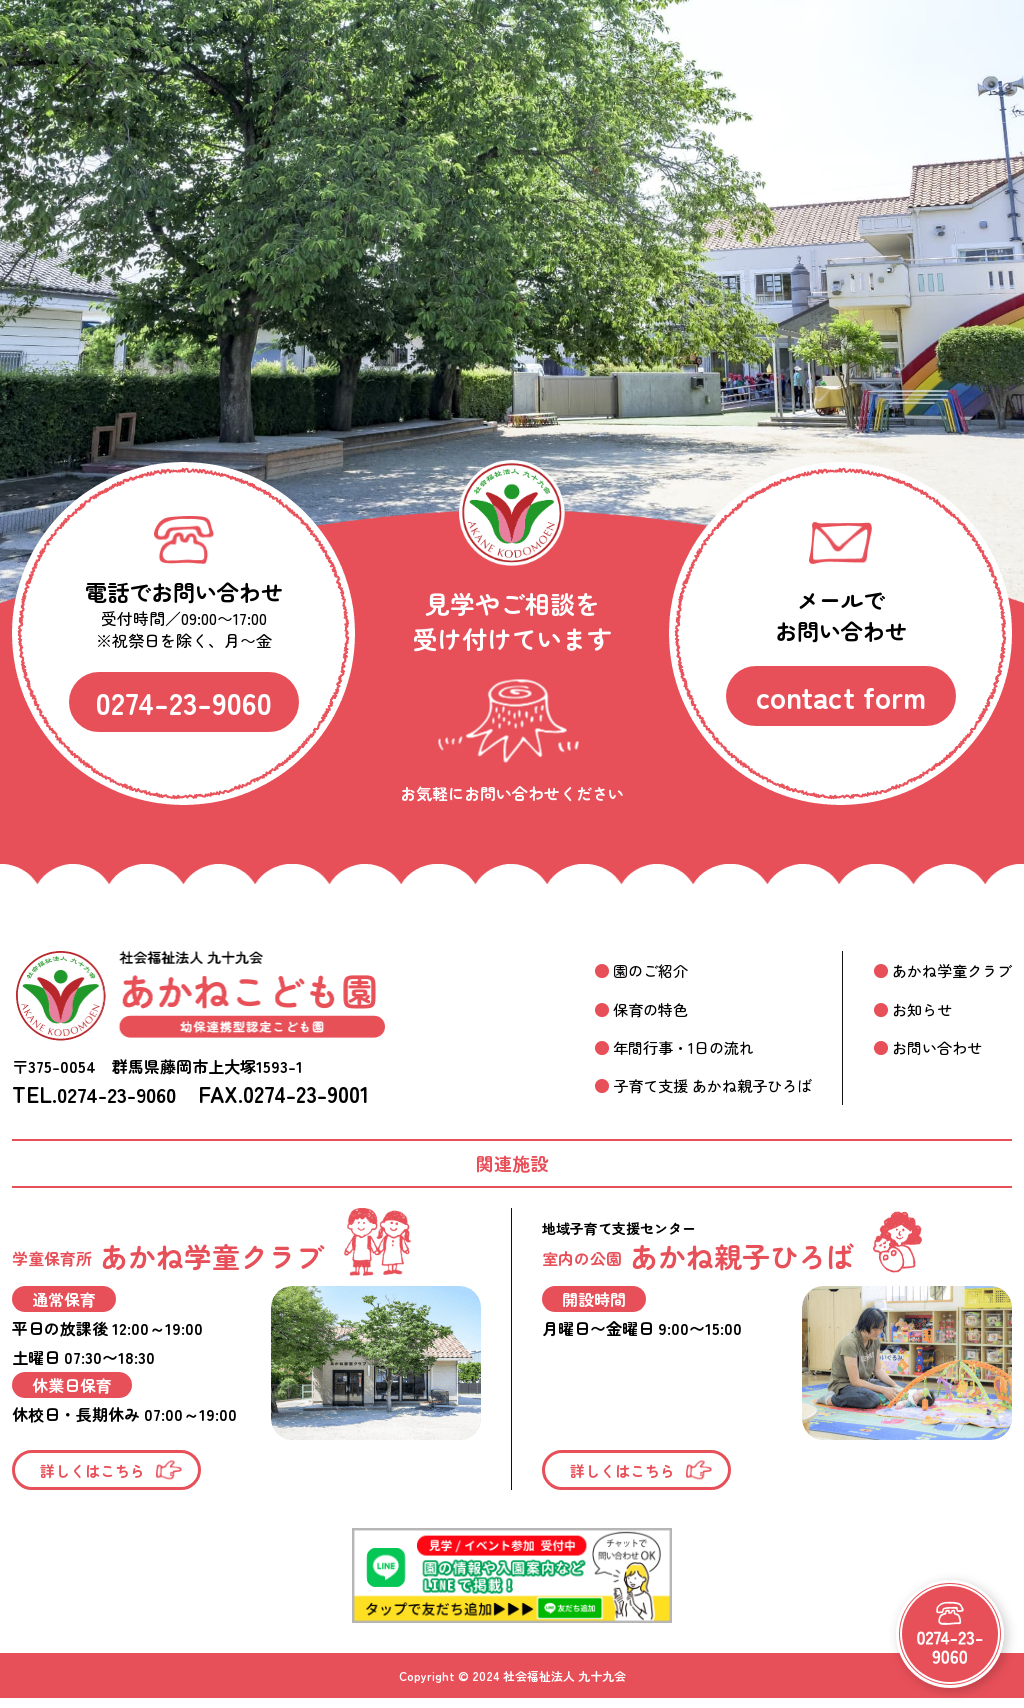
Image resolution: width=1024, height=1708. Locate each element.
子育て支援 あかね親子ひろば (698, 1085)
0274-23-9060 (184, 702)
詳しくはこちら (97, 1471)
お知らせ (916, 1008)
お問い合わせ (932, 1047)
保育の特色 (632, 1008)
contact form (841, 696)
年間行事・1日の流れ (667, 1047)
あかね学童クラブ (948, 970)
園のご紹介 (632, 970)
